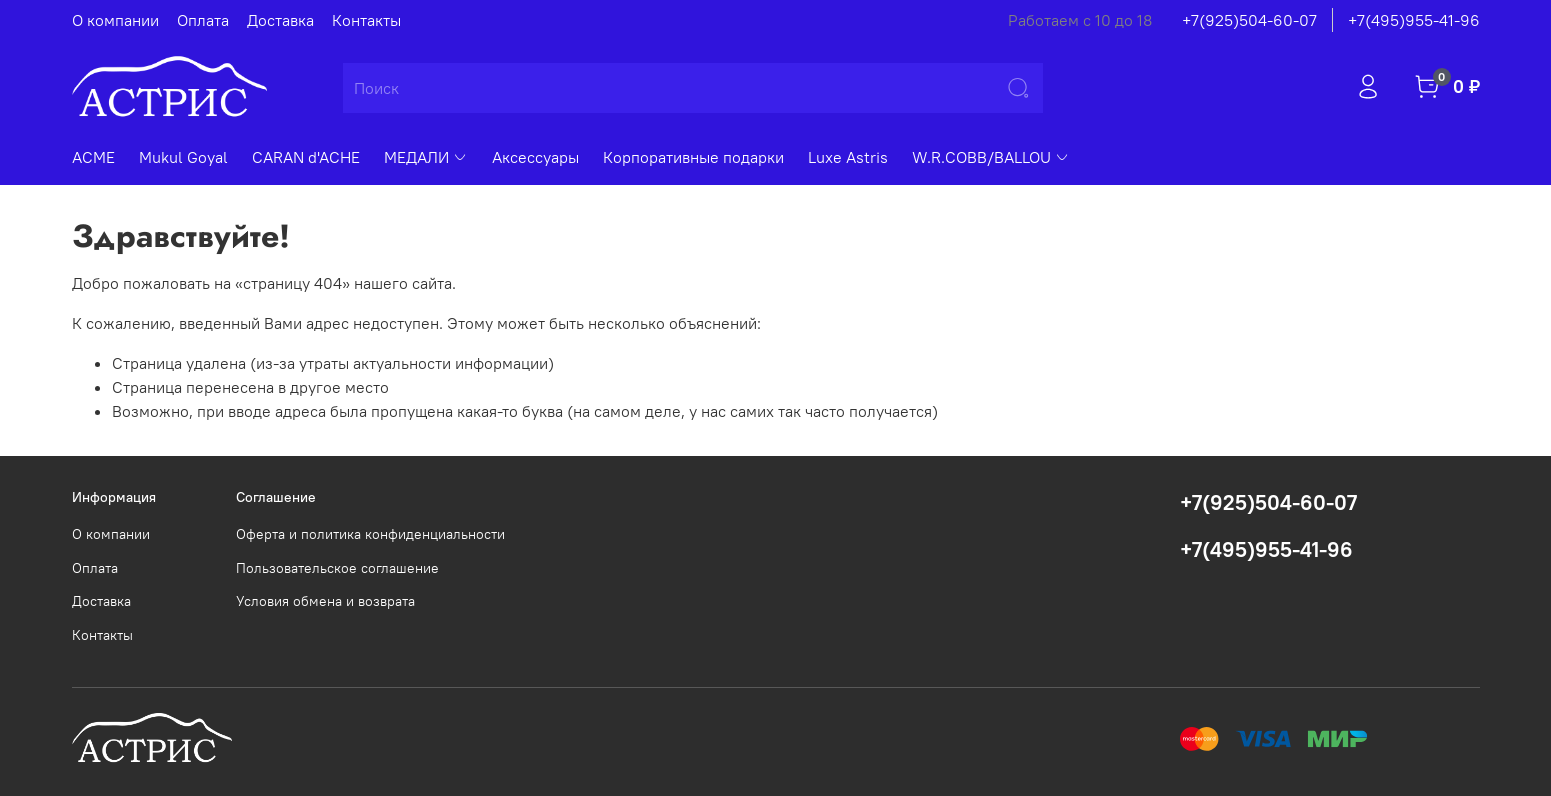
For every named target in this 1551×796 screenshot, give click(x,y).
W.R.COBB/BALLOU (991, 157)
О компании (115, 20)
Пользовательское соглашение (337, 568)
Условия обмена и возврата (325, 601)
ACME (93, 157)
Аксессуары (535, 157)
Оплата (203, 20)
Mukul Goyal (183, 157)
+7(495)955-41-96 (1414, 20)
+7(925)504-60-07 (1249, 20)
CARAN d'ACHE (306, 157)
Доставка (280, 20)
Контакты (366, 20)
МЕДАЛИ (426, 157)
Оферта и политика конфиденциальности (370, 534)
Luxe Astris (848, 157)
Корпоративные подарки (693, 157)
